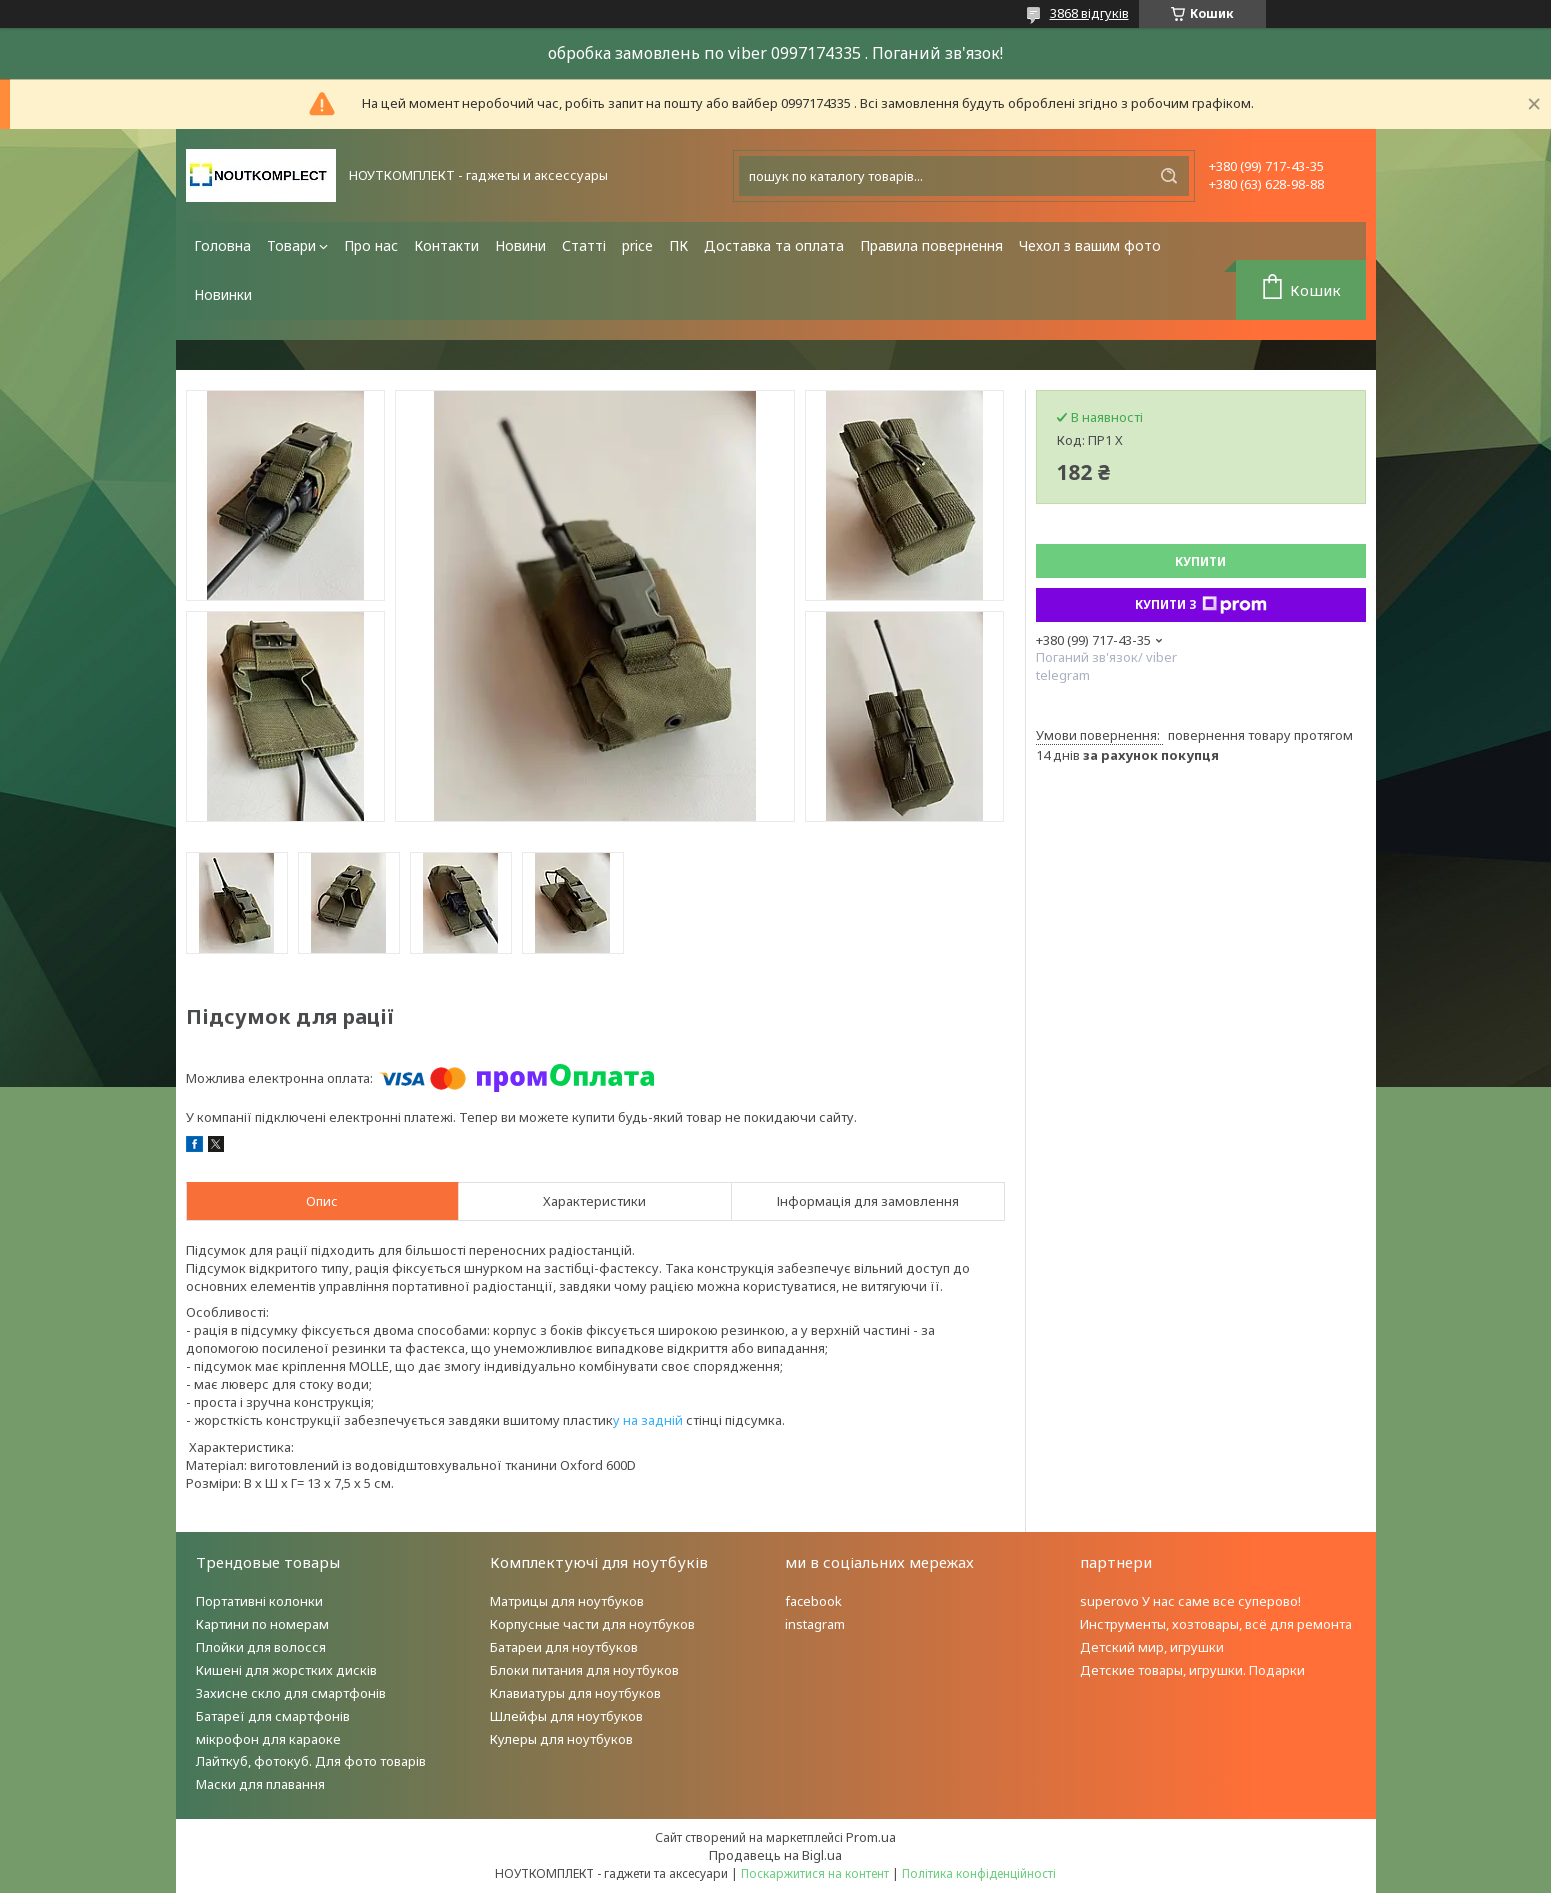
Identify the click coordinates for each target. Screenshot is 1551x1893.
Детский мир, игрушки (1152, 1647)
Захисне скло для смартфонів (291, 1693)
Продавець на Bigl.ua (775, 1855)
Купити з (1201, 605)
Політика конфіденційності (979, 1873)
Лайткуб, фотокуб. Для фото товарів (311, 1761)
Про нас (371, 245)
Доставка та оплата (774, 245)
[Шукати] (1169, 176)
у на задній (648, 1420)
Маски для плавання (260, 1784)
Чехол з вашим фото (1090, 245)
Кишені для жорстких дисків (286, 1670)
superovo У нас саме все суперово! (1190, 1601)
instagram (815, 1624)
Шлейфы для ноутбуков (566, 1716)
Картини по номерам (262, 1624)
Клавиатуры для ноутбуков (575, 1693)
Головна (222, 245)
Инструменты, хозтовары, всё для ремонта (1216, 1624)
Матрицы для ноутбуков (567, 1601)
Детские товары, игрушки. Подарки (1192, 1670)
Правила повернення (931, 245)
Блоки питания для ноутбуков (584, 1670)
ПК (678, 245)
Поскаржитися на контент (815, 1873)
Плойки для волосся (261, 1647)
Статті (584, 245)
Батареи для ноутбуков (564, 1647)
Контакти (446, 245)
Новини (520, 245)
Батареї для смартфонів (273, 1716)
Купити (1200, 561)
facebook (813, 1601)
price (637, 245)
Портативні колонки (259, 1601)
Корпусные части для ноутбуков (592, 1624)
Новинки (223, 294)
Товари (291, 245)
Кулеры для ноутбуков (561, 1739)
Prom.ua (871, 1837)
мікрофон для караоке (268, 1739)
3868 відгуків (1089, 13)
